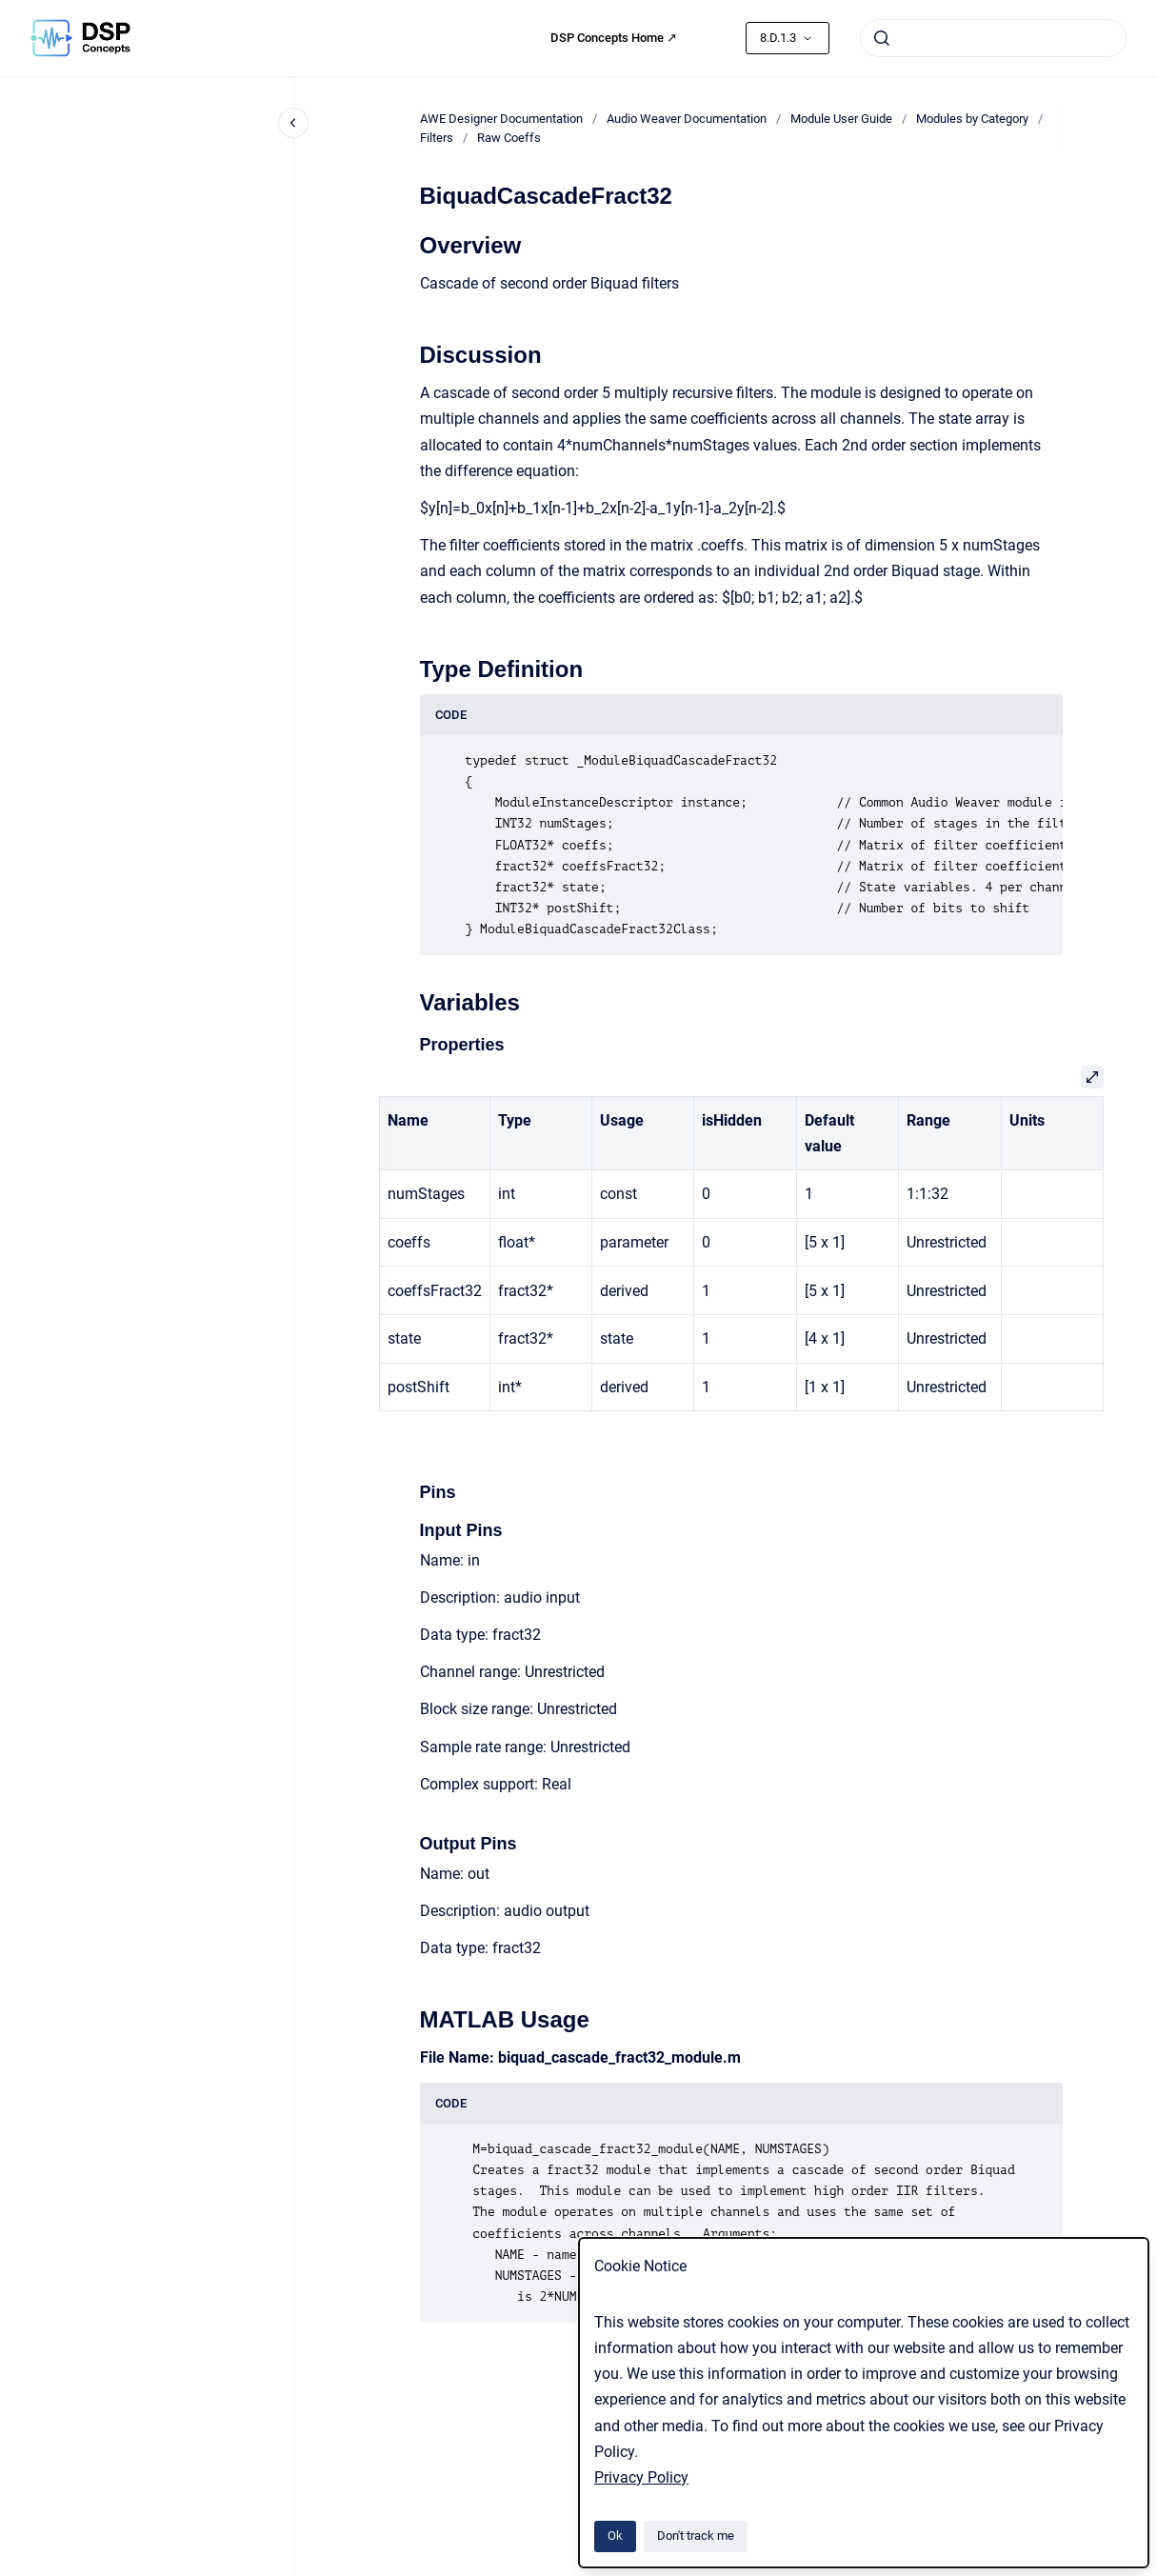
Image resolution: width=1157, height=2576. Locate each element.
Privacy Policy (641, 2477)
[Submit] (882, 38)
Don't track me (695, 2535)
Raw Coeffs (509, 137)
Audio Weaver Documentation (687, 118)
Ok (615, 2535)
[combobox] (993, 38)
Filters (436, 137)
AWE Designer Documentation (501, 118)
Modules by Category (972, 118)
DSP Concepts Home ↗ (613, 37)
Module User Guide (841, 118)
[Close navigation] (293, 123)
